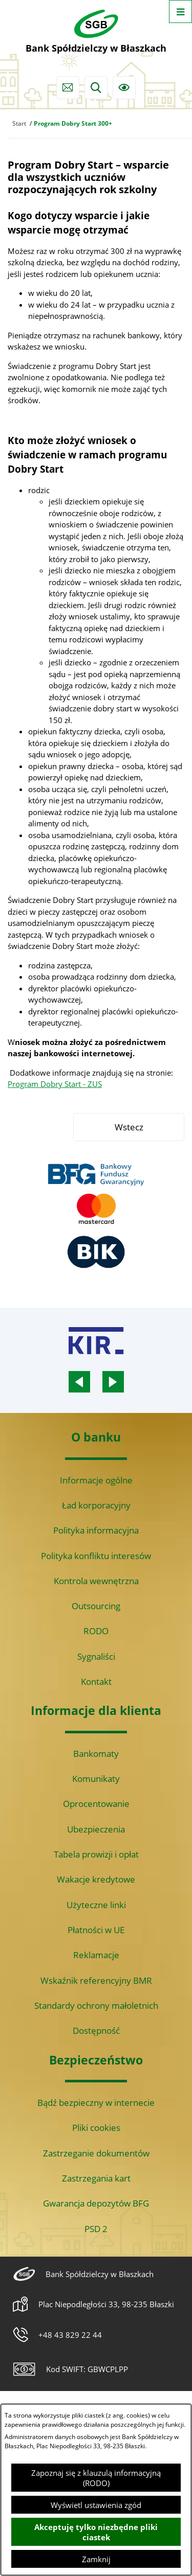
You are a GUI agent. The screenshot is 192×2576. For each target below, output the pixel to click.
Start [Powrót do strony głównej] (19, 123)
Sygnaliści (96, 1656)
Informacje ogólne (96, 1480)
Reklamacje (96, 1955)
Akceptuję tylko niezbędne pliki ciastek (96, 2532)
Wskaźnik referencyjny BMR (96, 1980)
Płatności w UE (96, 1930)
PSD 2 (96, 2229)
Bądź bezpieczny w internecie (96, 2102)
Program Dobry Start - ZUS (55, 1084)
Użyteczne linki (96, 1905)
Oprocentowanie (96, 1803)
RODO (96, 1631)
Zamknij (96, 2559)
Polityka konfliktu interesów (96, 1556)
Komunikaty (96, 1778)
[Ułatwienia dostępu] (124, 87)
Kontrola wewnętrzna (96, 1581)
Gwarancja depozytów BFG (96, 2203)
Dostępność (96, 2030)
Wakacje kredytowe (96, 1879)
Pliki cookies (96, 2127)
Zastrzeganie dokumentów (96, 2153)
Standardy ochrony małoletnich (96, 2005)
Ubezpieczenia (96, 1829)
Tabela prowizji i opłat (96, 1854)
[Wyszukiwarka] (96, 87)
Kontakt (96, 1681)
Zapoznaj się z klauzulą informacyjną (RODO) (96, 2478)
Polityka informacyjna (96, 1530)
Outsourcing (96, 1606)
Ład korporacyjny (96, 1505)
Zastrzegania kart (96, 2178)
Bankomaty (96, 1753)
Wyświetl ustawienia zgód (96, 2505)
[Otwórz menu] (180, 11)
